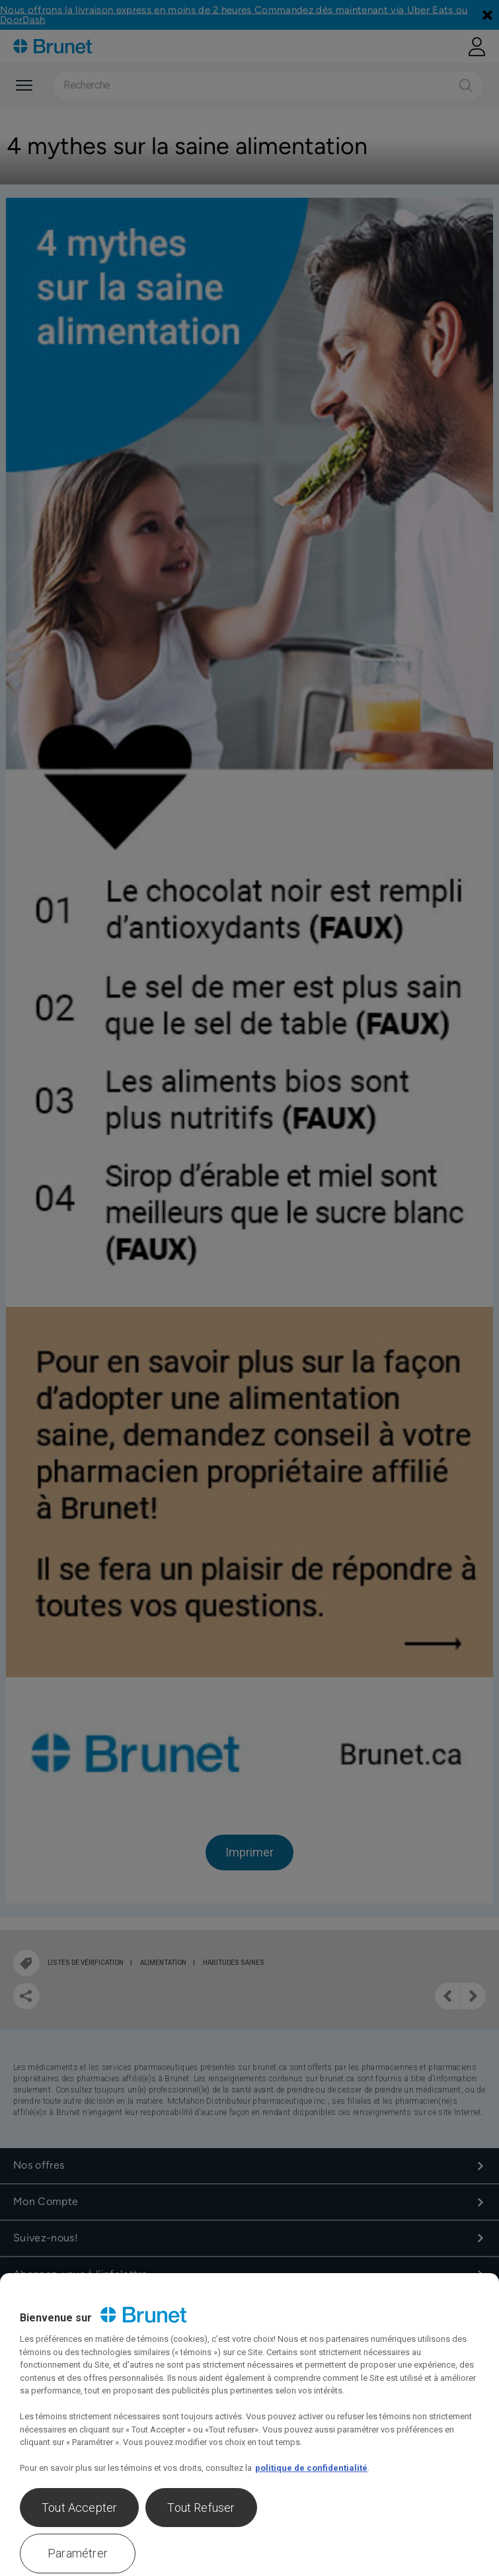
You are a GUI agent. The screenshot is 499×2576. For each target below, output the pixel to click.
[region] (249, 2424)
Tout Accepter (79, 2507)
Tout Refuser (201, 2507)
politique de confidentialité (311, 2468)
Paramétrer (78, 2553)
